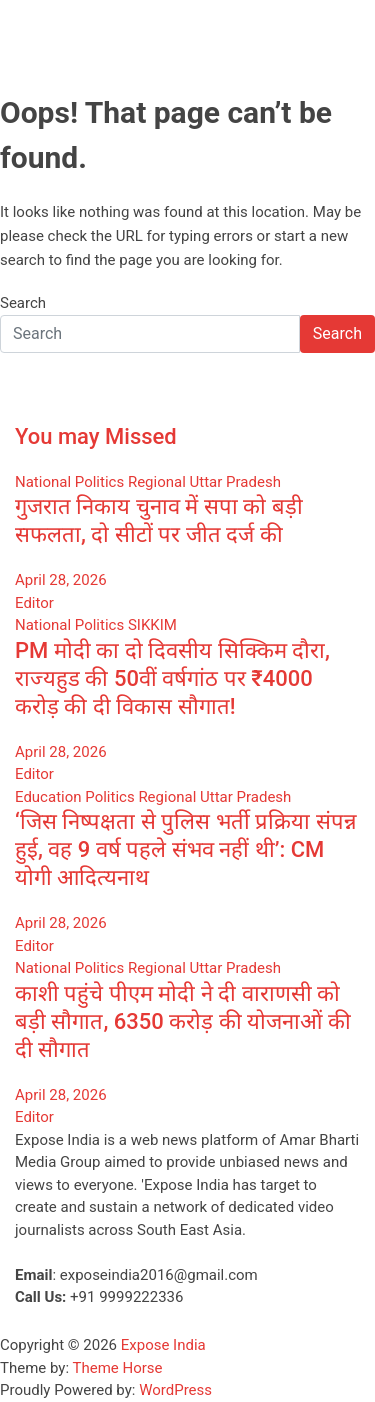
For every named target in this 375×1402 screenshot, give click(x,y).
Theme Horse (118, 1368)
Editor (34, 603)
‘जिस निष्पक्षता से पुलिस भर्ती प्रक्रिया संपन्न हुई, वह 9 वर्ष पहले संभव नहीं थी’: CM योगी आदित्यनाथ (186, 849)
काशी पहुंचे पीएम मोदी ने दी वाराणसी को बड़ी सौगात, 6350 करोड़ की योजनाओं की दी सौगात (183, 1021)
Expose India (163, 1345)
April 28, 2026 (61, 580)
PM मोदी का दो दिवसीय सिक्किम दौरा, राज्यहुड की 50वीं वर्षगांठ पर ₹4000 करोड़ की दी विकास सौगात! (172, 678)
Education (48, 797)
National (43, 482)
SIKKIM (152, 625)
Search (23, 303)
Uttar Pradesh (235, 482)
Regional (157, 482)
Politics (99, 482)
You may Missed (96, 436)
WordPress (175, 1390)
